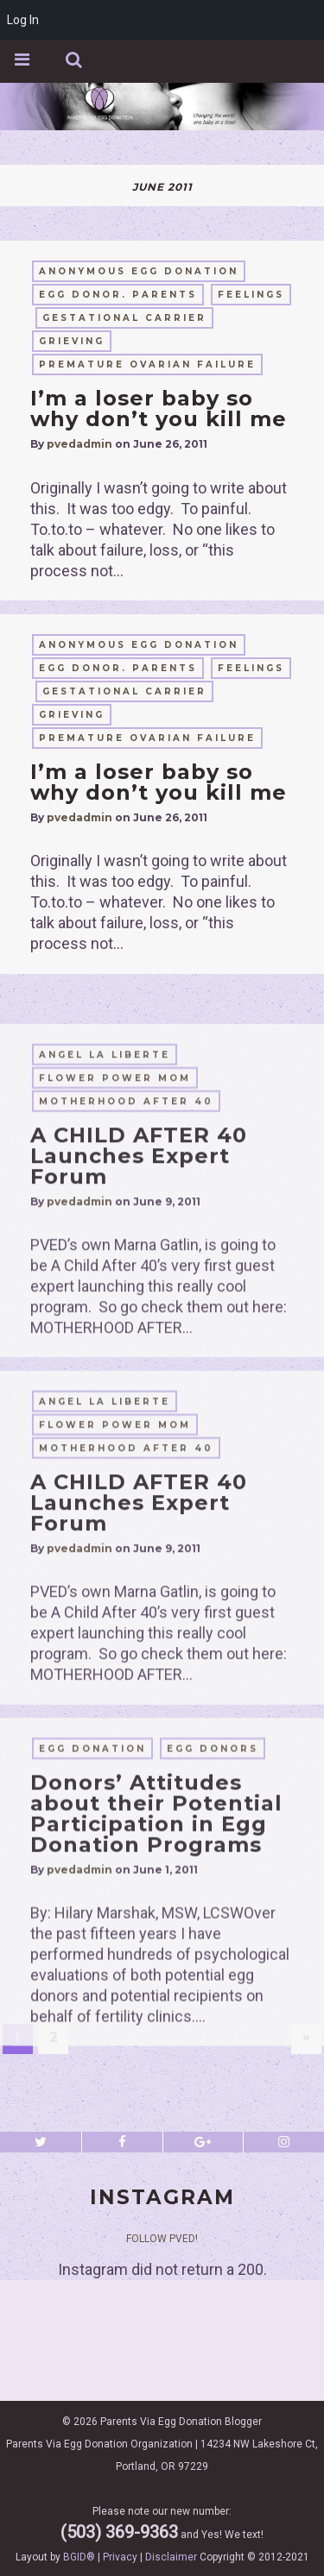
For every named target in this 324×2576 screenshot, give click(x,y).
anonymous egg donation (138, 271)
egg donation (92, 1927)
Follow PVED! (162, 2239)
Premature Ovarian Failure (147, 364)
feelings (251, 294)
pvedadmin (79, 443)
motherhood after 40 (126, 1283)
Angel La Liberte (104, 1236)
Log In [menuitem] (23, 20)
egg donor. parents (118, 294)
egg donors (212, 1927)
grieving (72, 341)
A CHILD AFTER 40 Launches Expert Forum (138, 1337)
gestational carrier (124, 318)
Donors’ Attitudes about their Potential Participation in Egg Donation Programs (156, 1992)
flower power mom (115, 1260)
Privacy (120, 2557)
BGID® (79, 2557)
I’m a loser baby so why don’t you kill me (158, 408)
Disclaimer (171, 2557)
